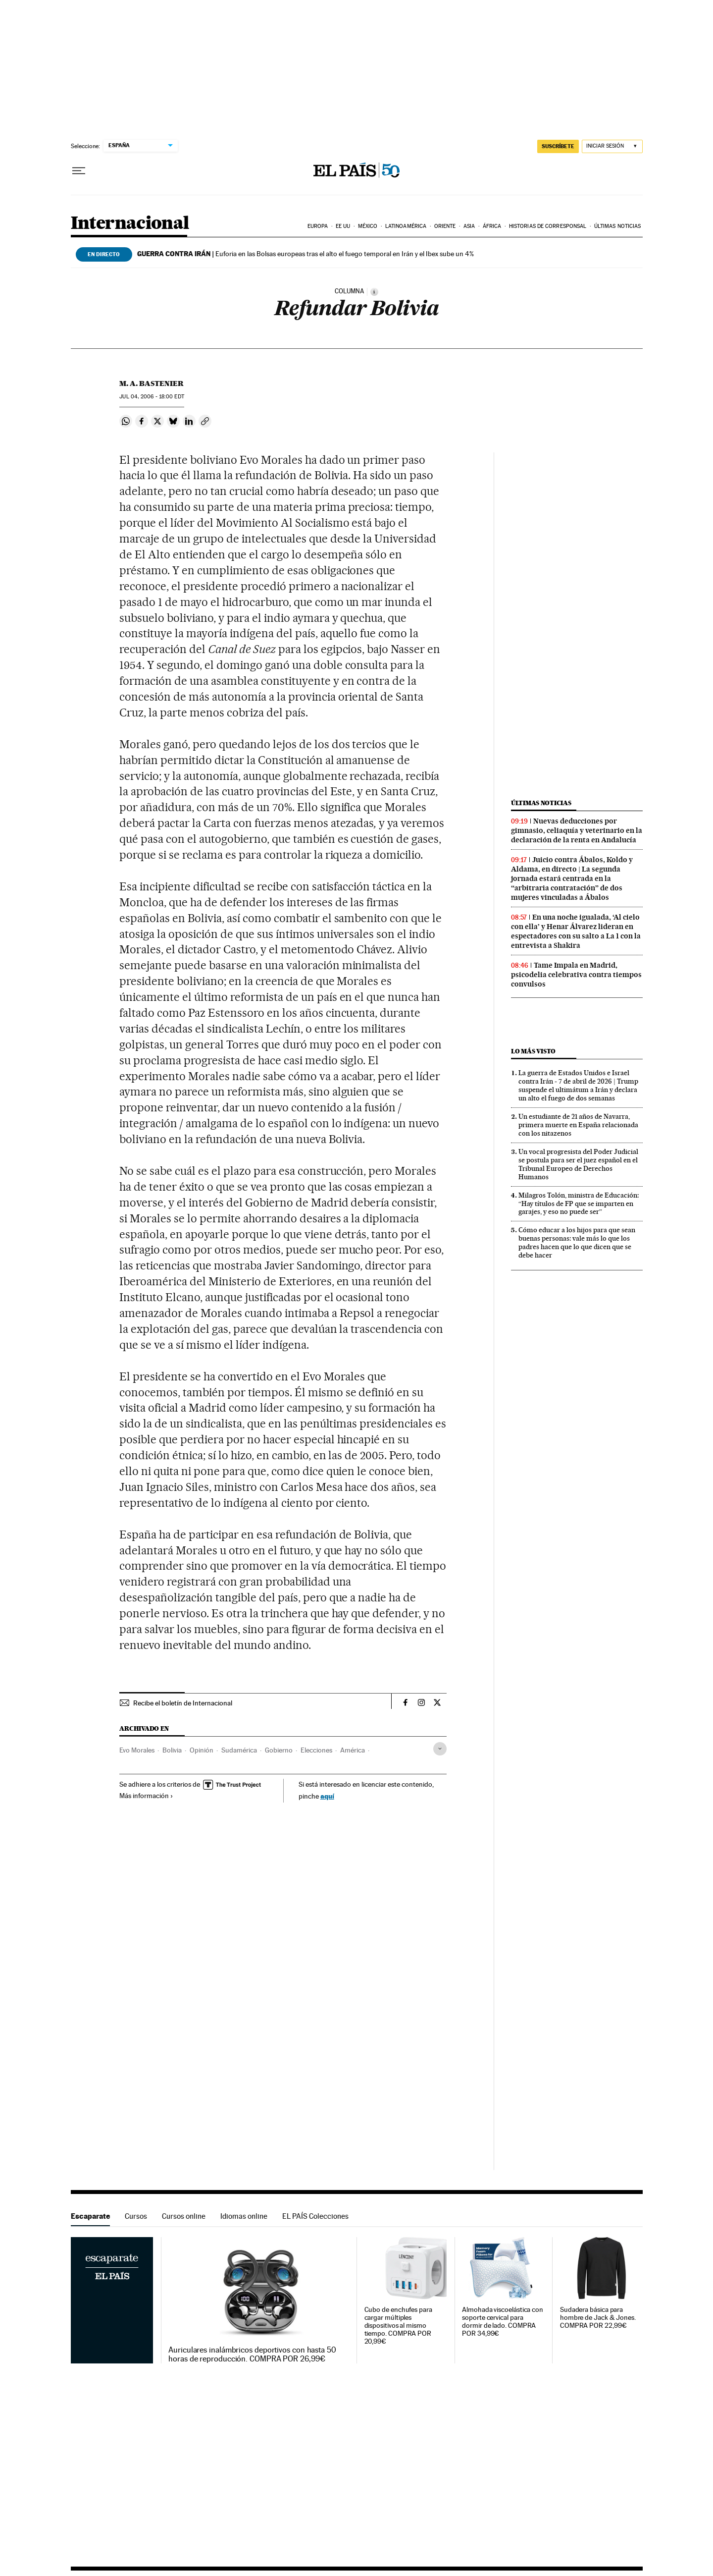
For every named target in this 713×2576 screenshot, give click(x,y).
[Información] (374, 292)
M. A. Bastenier (151, 383)
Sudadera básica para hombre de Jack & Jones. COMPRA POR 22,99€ (598, 2317)
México (368, 226)
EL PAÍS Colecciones (315, 2216)
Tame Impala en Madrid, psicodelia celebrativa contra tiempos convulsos (576, 974)
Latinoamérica (405, 226)
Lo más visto (533, 1051)
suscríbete (558, 146)
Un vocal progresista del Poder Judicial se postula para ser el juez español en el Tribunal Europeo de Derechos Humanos (578, 1164)
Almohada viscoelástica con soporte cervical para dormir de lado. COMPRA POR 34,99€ (502, 2321)
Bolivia (172, 1750)
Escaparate (90, 2216)
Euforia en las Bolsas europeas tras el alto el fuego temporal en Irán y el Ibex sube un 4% (305, 254)
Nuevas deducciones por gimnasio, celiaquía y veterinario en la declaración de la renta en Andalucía (576, 830)
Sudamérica (239, 1750)
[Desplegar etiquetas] (440, 1748)
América (352, 1750)
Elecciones (316, 1750)
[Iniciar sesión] (612, 146)
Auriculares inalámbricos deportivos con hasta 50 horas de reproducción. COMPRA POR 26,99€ (252, 2354)
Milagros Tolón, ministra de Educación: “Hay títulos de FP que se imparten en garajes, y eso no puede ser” (578, 1203)
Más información (146, 1796)
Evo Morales (136, 1750)
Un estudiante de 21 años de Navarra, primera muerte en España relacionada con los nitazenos (578, 1124)
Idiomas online (243, 2216)
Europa (317, 226)
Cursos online (183, 2216)
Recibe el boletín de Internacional (182, 1703)
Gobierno (279, 1750)
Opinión (201, 1750)
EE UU (343, 226)
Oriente (445, 226)
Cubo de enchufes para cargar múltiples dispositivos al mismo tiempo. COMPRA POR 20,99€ (398, 2325)
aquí (327, 1796)
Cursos (136, 2216)
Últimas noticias (617, 226)
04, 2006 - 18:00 (151, 396)
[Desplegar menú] (79, 171)
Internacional (130, 223)
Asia (469, 226)
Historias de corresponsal (548, 226)
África (492, 226)
